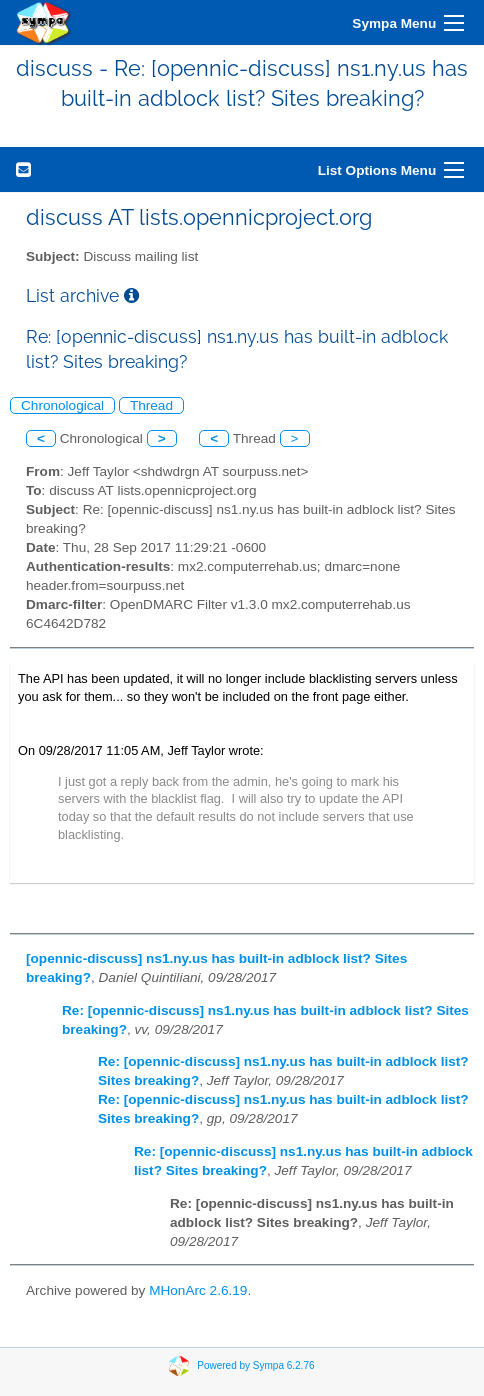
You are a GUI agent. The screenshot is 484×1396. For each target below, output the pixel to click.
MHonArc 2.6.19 (198, 1290)
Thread (151, 405)
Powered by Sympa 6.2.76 (255, 1365)
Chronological (62, 405)
